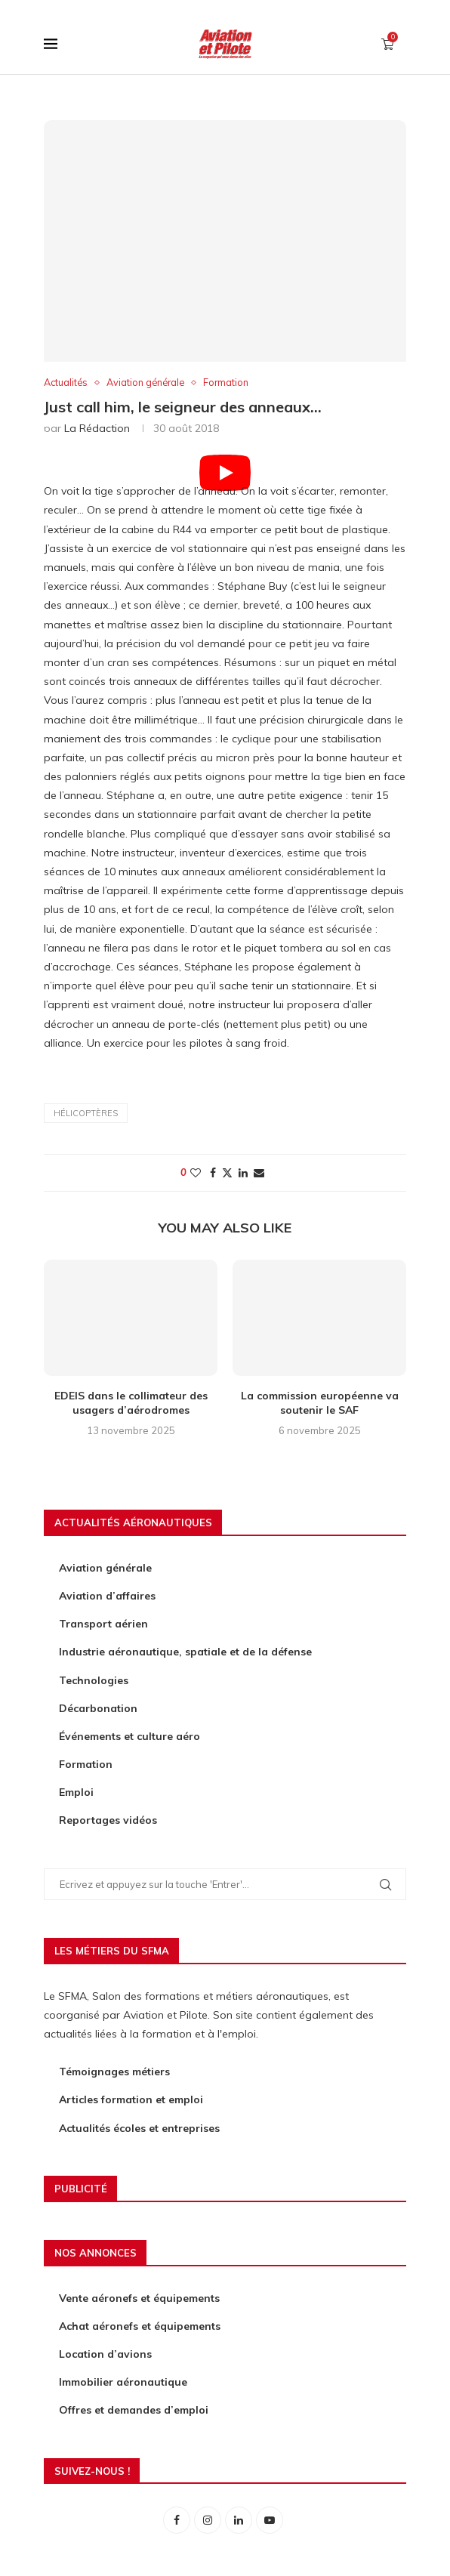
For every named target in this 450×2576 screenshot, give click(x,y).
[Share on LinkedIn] (243, 1173)
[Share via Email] (259, 1173)
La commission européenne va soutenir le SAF (320, 1403)
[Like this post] (195, 1173)
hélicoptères (86, 1113)
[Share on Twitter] (227, 1173)
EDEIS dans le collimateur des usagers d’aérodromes (131, 1403)
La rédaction (97, 429)
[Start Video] (225, 468)
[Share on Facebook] (213, 1173)
